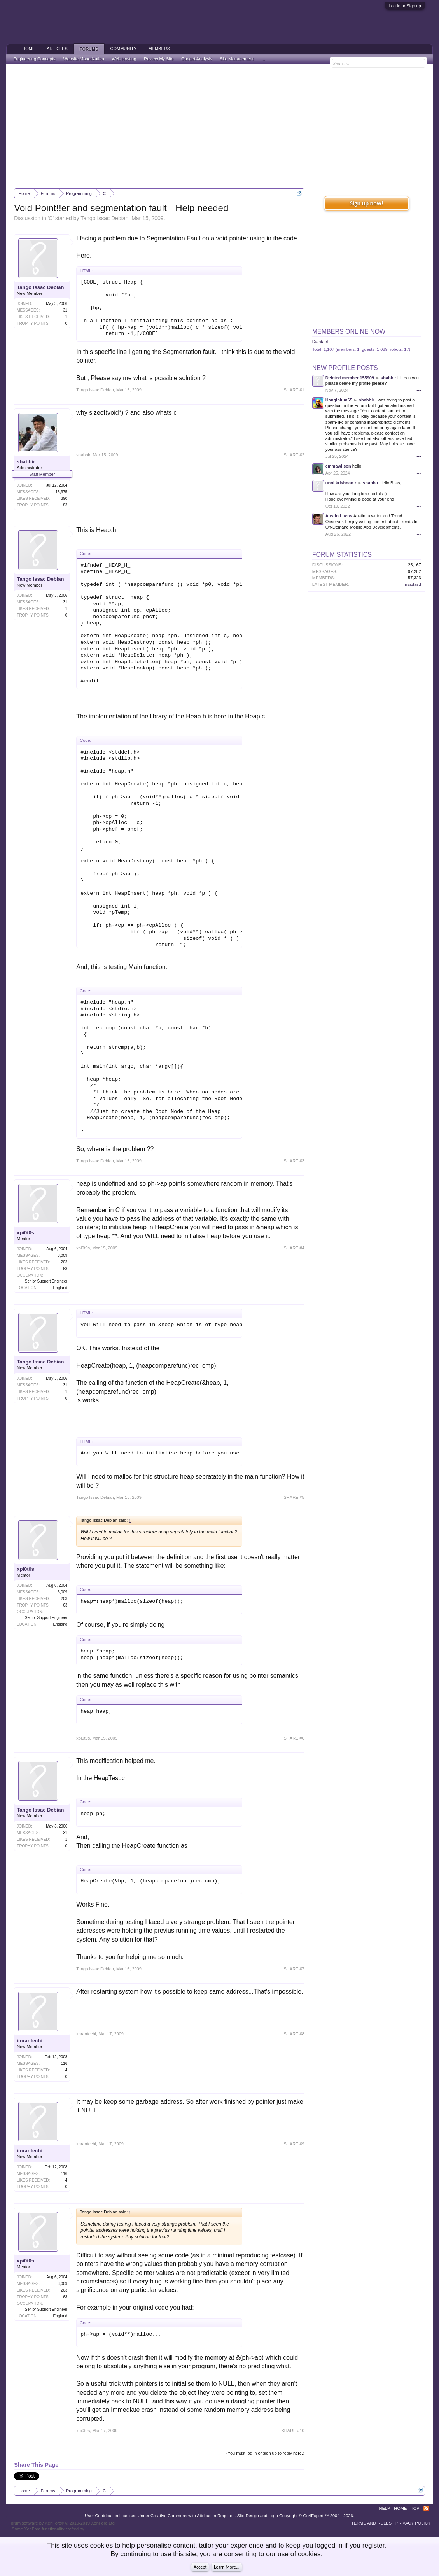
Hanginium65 (338, 400)
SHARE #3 (294, 1160)
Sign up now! (366, 203)
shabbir (26, 461)
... (263, 58)
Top (415, 2508)
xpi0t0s (25, 1232)
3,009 (62, 1255)
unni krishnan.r (340, 482)
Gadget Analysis (196, 58)
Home (28, 48)
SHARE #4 (294, 1248)
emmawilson (338, 466)
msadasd (412, 584)
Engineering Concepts (34, 58)
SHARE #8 (294, 2033)
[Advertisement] (219, 126)
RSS (426, 2508)
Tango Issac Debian (104, 218)
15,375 (62, 492)
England (60, 1288)
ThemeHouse (98, 2529)
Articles (57, 48)
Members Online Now (348, 331)
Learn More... (227, 2567)
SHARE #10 (292, 2430)
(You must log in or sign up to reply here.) (265, 2453)
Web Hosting (124, 58)
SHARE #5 (294, 1497)
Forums (89, 49)
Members (159, 48)
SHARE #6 (294, 1738)
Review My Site (158, 58)
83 (65, 505)
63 (65, 1269)
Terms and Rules (371, 2523)
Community (123, 48)
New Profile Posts (345, 367)
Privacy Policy (413, 2523)
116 (64, 2063)
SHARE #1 (294, 389)
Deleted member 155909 (349, 377)
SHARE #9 (294, 2143)
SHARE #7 (294, 1968)
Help (384, 2508)
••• (418, 390)
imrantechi (29, 2040)
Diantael (320, 341)
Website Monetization (83, 58)
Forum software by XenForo (62, 2523)
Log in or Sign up (405, 6)
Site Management (237, 58)
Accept (200, 2567)
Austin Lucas (338, 515)
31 (65, 310)
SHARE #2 (294, 454)
